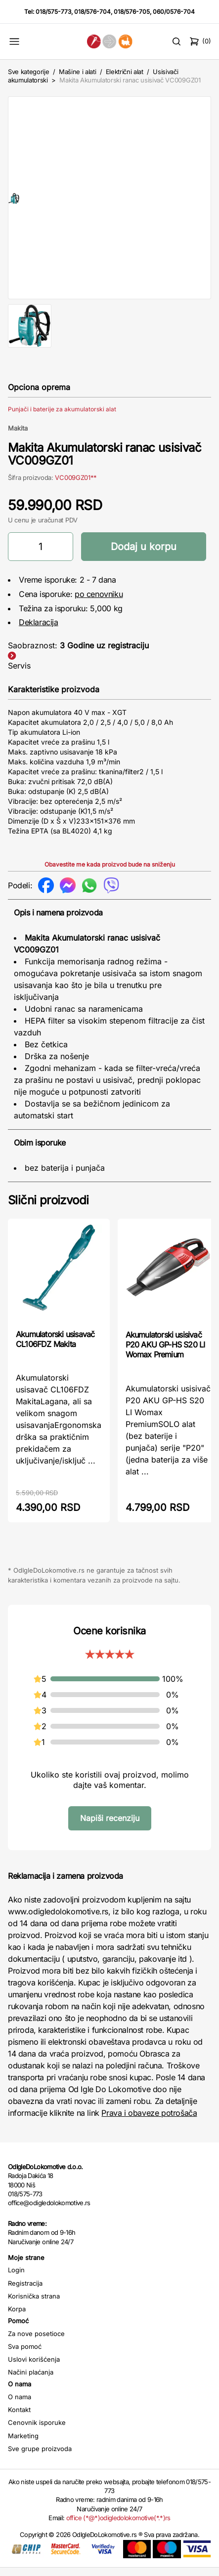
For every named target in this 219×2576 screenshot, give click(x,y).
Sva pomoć (25, 2355)
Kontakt (19, 2418)
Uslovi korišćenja (34, 2368)
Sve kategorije (28, 72)
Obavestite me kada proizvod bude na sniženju (109, 872)
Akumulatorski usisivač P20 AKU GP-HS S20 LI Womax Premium (165, 1353)
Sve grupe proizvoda (40, 2457)
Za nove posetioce (36, 2342)
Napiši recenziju (109, 1826)
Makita (18, 436)
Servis (19, 674)
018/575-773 (53, 11)
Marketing (23, 2444)
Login (16, 2279)
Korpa (17, 2317)
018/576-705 (132, 11)
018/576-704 (92, 11)
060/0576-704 (174, 11)
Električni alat (124, 72)
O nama (19, 2405)
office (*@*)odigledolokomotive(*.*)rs (118, 2526)
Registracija (25, 2292)
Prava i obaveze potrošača (149, 2122)
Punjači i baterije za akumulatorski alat (62, 417)
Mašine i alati (77, 72)
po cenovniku (99, 602)
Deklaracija (38, 631)
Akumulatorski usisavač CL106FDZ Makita (55, 1347)
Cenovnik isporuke (37, 2431)
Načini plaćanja (30, 2381)
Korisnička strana (34, 2304)
